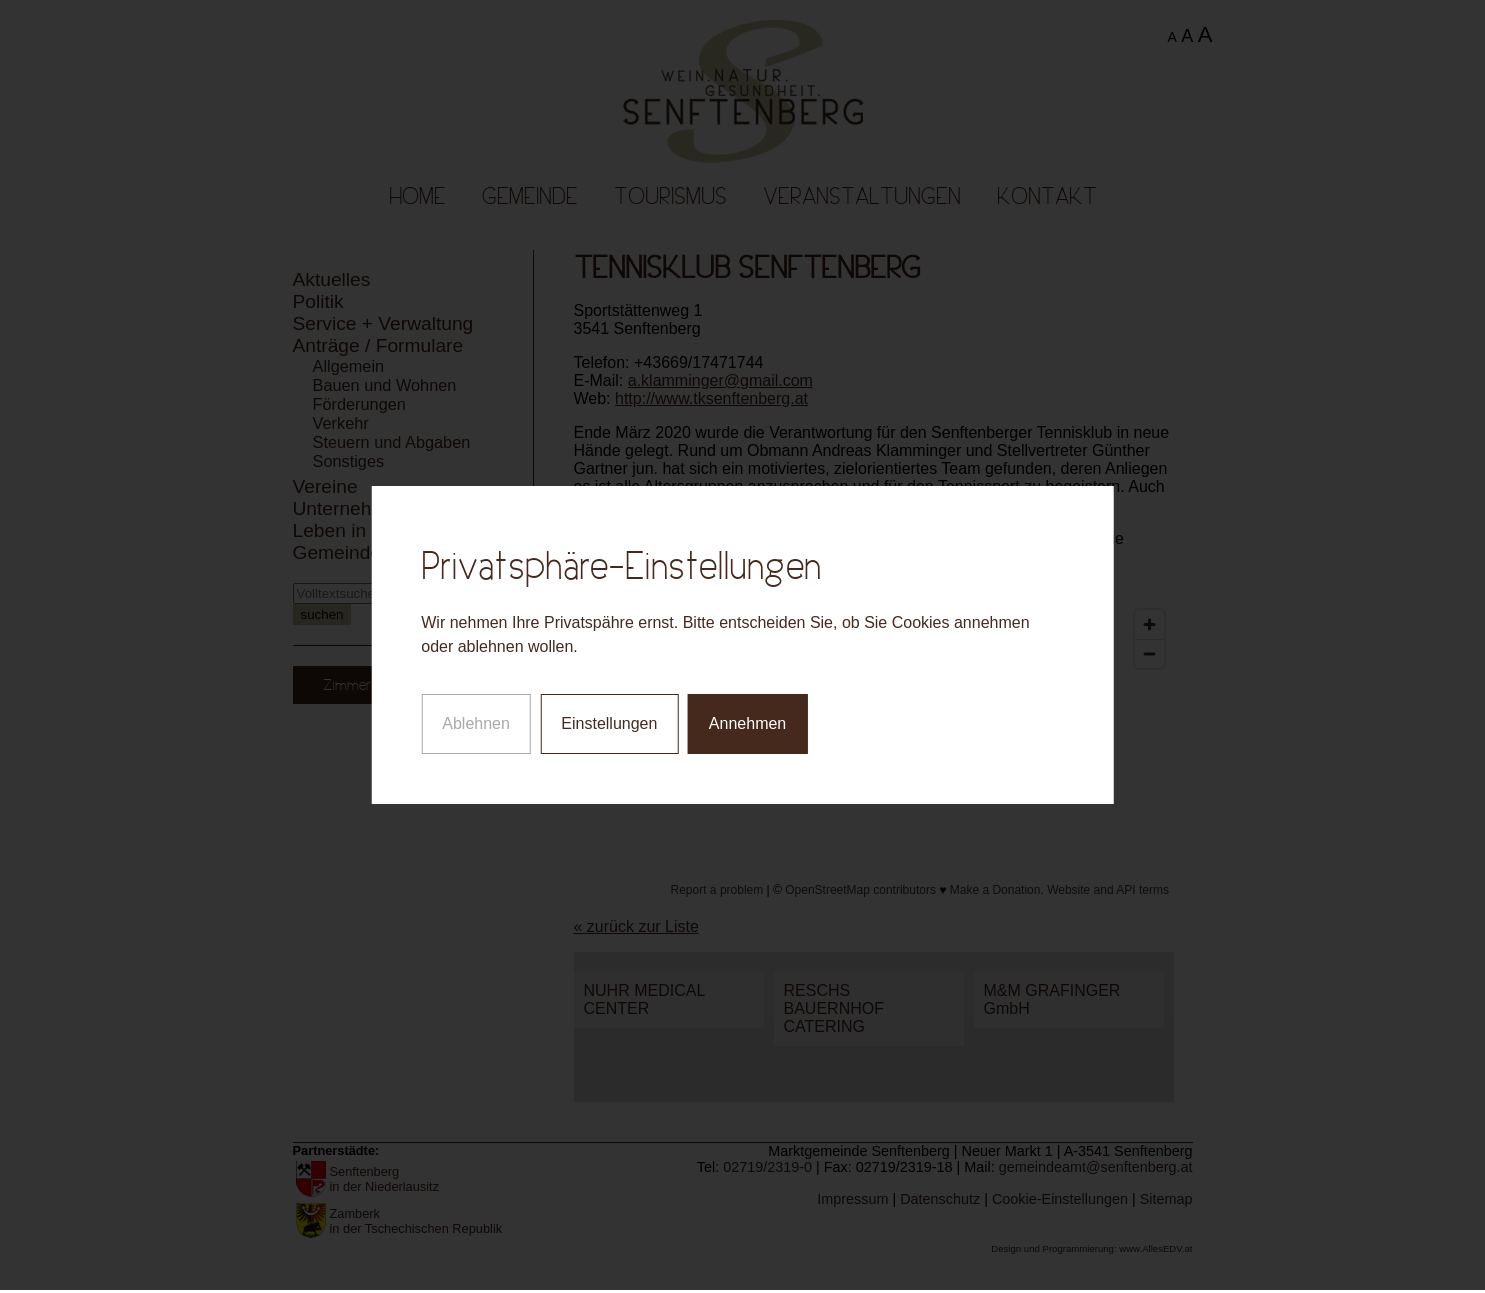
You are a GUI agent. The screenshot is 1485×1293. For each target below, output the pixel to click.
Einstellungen (609, 703)
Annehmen (747, 703)
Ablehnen (476, 703)
